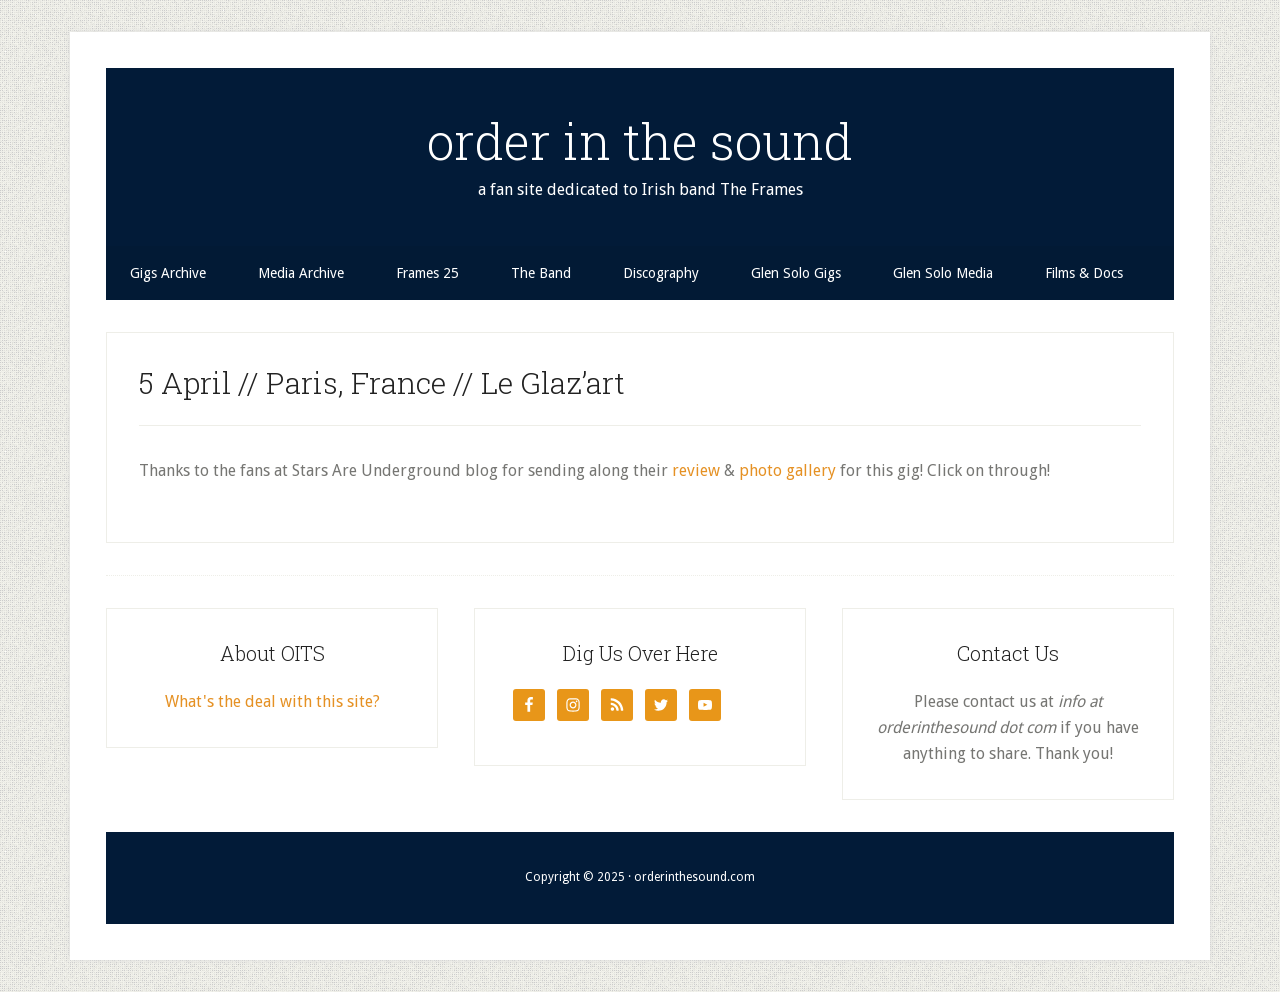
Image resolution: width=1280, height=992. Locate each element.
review (696, 470)
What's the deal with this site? (272, 701)
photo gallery (787, 470)
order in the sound (640, 141)
